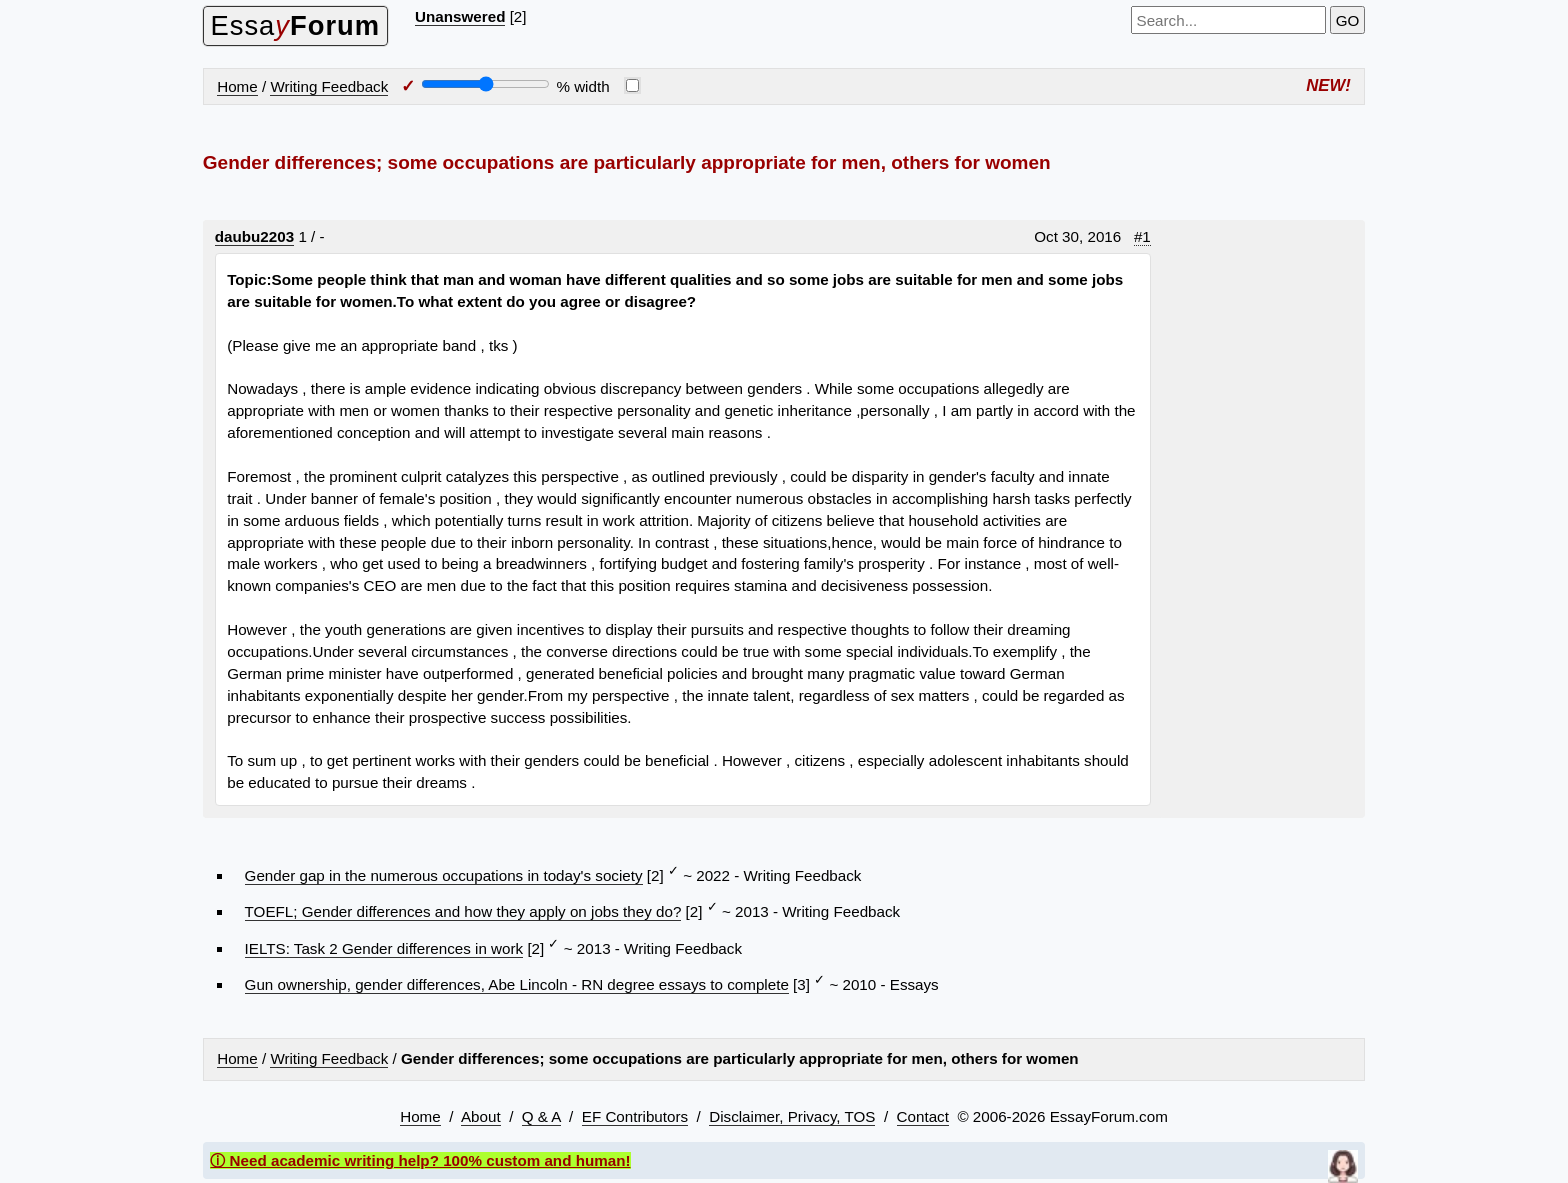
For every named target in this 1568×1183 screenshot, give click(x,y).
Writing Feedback (329, 86)
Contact (923, 1116)
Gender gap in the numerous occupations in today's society (444, 875)
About (481, 1116)
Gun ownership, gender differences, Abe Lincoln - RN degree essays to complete (517, 984)
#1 (1142, 236)
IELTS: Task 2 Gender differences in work (384, 948)
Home (237, 86)
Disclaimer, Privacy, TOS (792, 1116)
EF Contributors (635, 1116)
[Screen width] (485, 84)
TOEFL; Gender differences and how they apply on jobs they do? (463, 911)
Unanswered (460, 16)
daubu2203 (254, 236)
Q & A (541, 1116)
